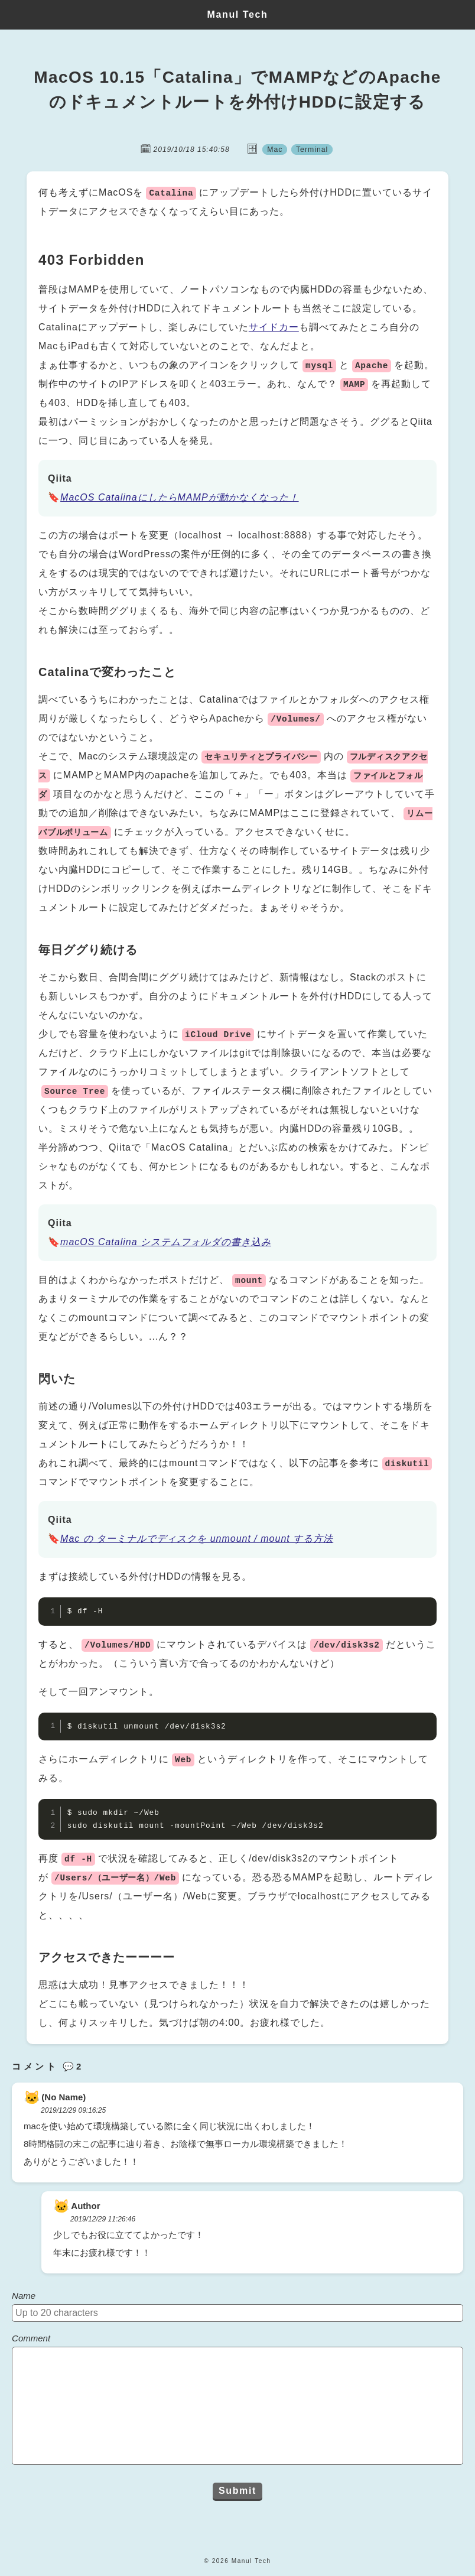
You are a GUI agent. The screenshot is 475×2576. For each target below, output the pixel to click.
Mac (274, 149)
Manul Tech (237, 14)
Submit (237, 2491)
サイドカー (274, 327)
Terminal (312, 149)
